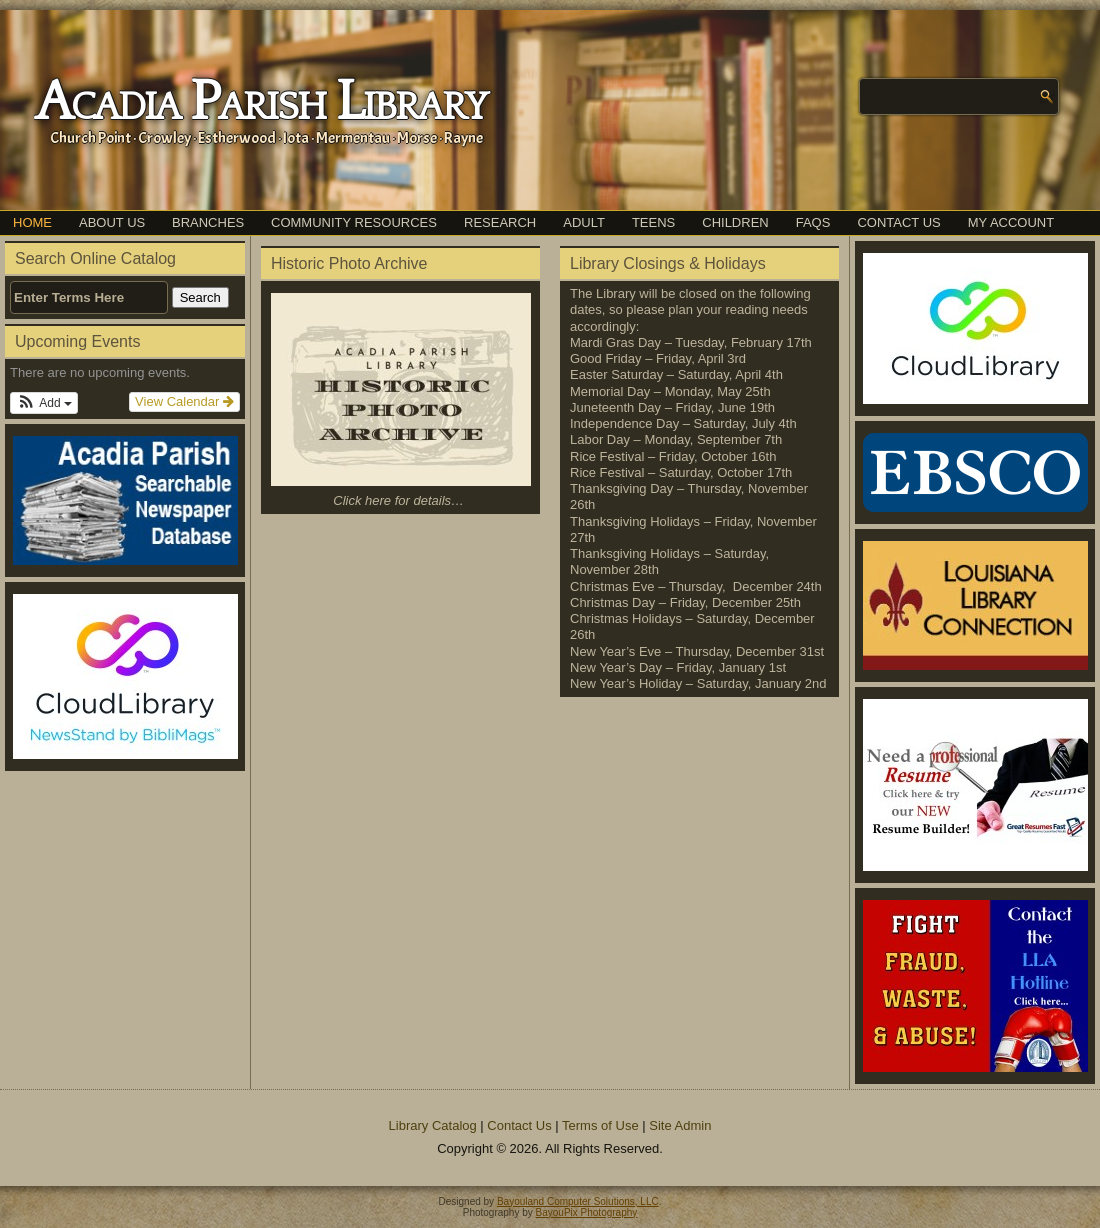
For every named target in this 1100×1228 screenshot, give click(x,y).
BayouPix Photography (587, 1212)
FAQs (813, 222)
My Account (1011, 222)
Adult (584, 222)
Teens (653, 222)
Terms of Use (600, 1125)
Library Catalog (433, 1125)
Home (32, 222)
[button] (44, 403)
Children (735, 222)
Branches (208, 222)
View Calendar (184, 401)
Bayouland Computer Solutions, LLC (578, 1201)
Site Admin (680, 1125)
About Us (112, 222)
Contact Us (898, 222)
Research (500, 222)
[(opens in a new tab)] (125, 676)
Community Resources (354, 222)
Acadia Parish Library (260, 103)
